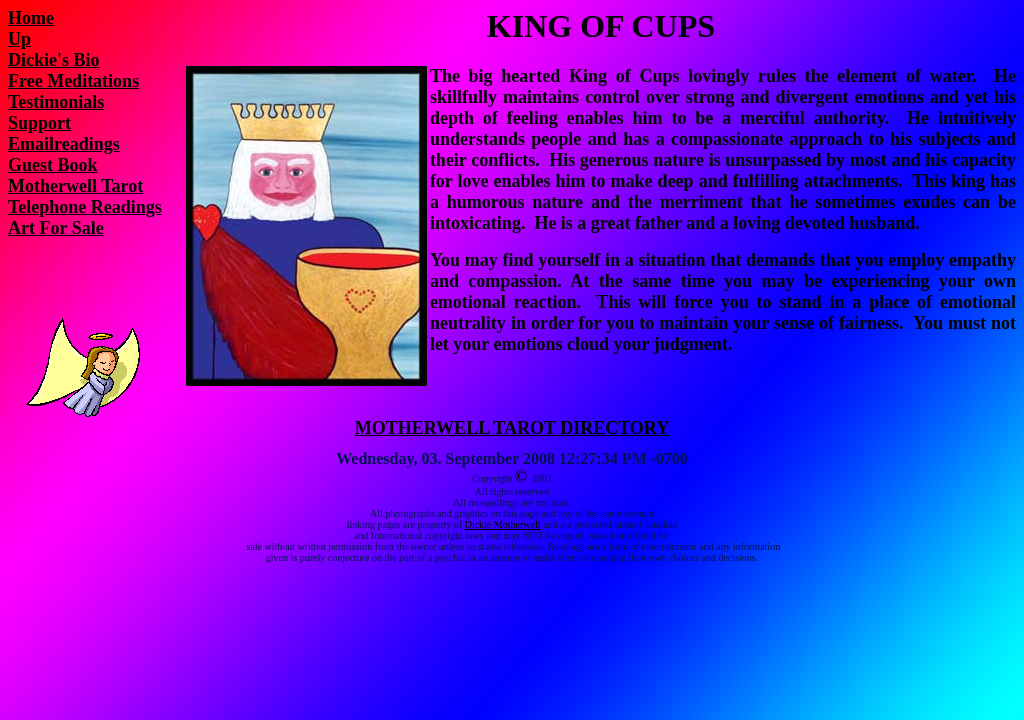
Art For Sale (56, 228)
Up (19, 39)
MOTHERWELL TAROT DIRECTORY (512, 428)
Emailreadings (64, 144)
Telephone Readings (85, 207)
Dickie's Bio (54, 60)
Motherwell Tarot (75, 186)
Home (31, 18)
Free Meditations (73, 81)
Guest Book (53, 165)
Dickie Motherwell (503, 524)
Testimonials (56, 102)
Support (39, 123)
